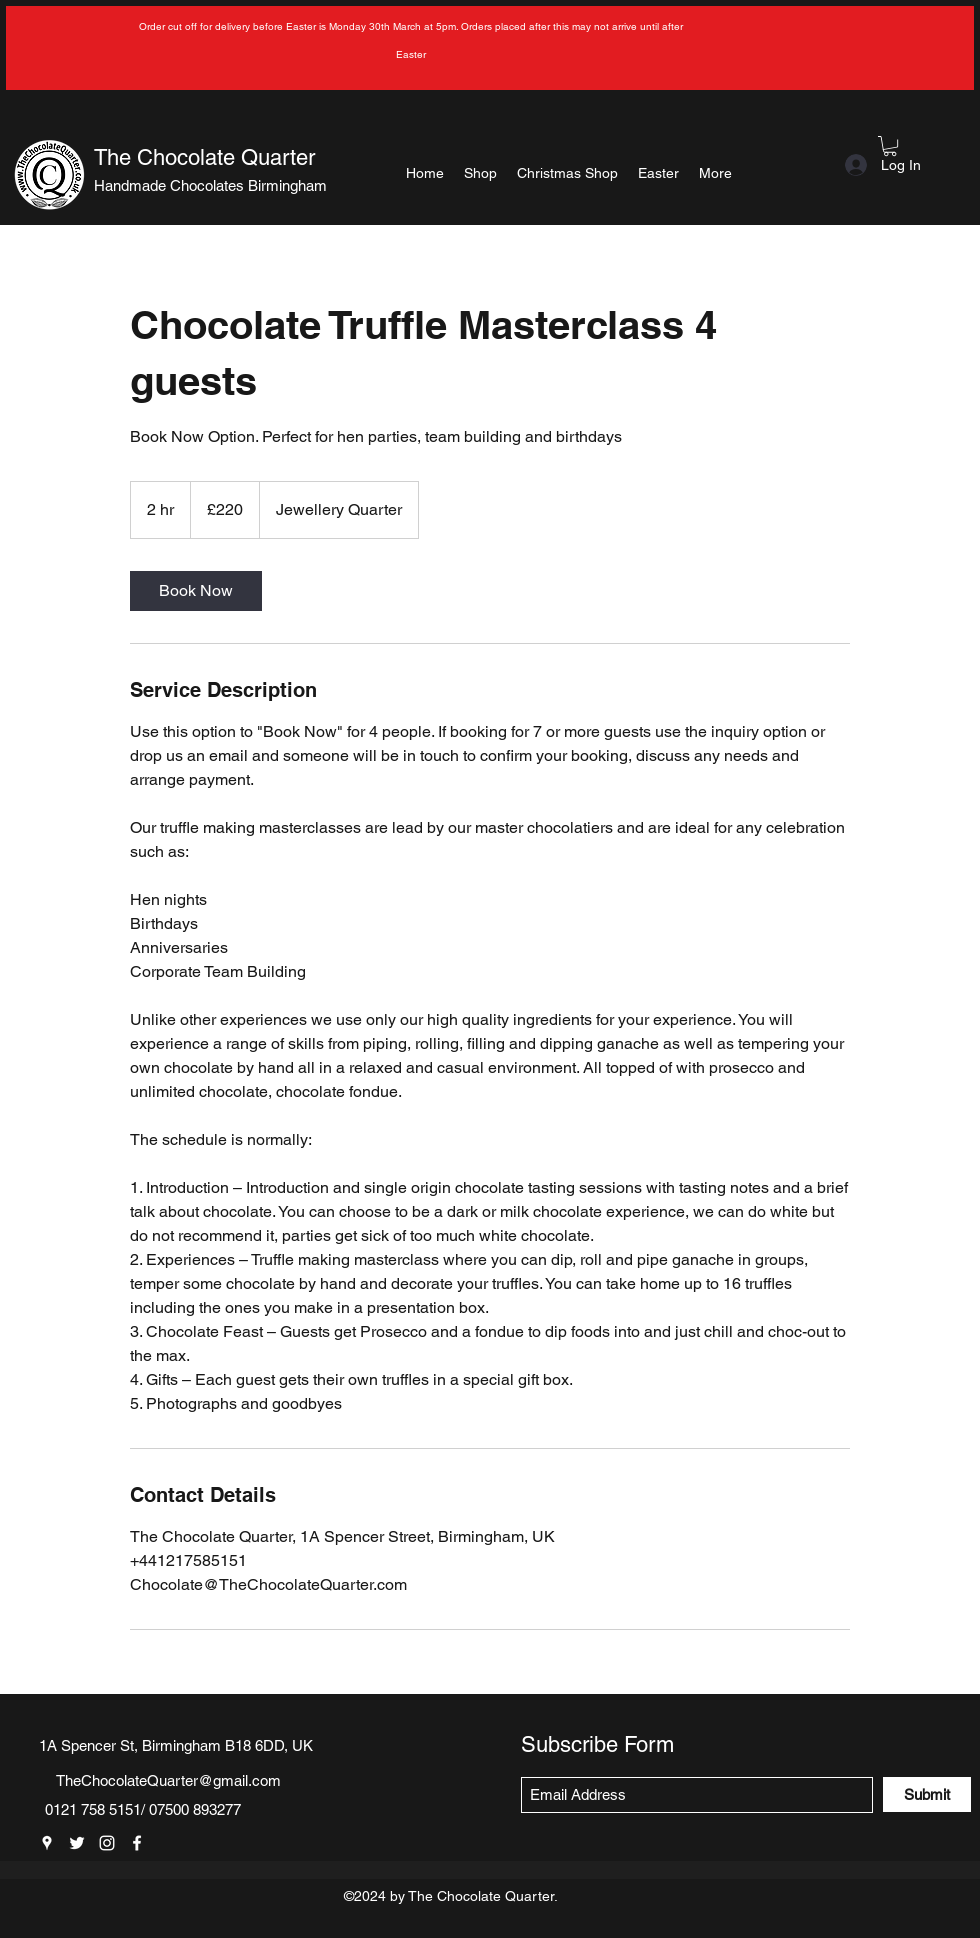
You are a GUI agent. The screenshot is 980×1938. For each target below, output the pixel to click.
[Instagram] (107, 1843)
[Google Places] (47, 1843)
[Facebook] (137, 1843)
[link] (196, 591)
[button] (890, 146)
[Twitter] (77, 1843)
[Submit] (927, 1794)
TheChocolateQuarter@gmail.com (168, 1780)
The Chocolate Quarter (204, 157)
